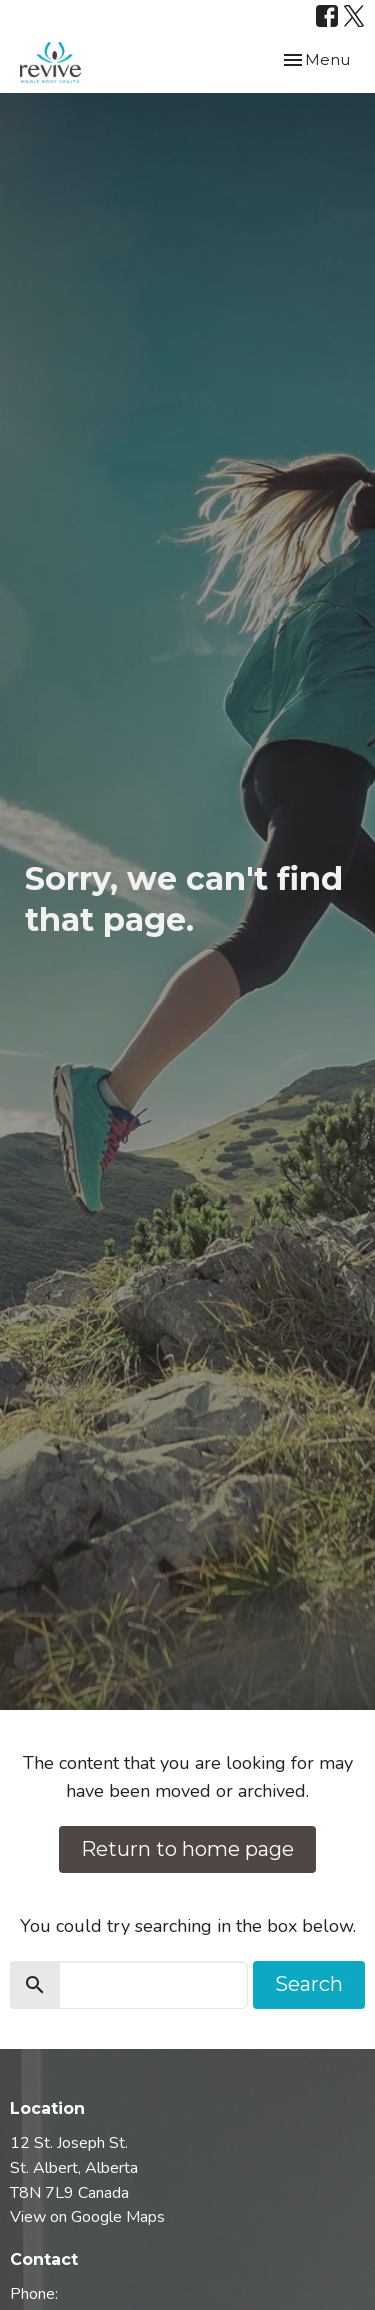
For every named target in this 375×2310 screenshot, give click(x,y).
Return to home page (187, 1849)
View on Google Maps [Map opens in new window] (87, 2217)
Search (309, 1984)
